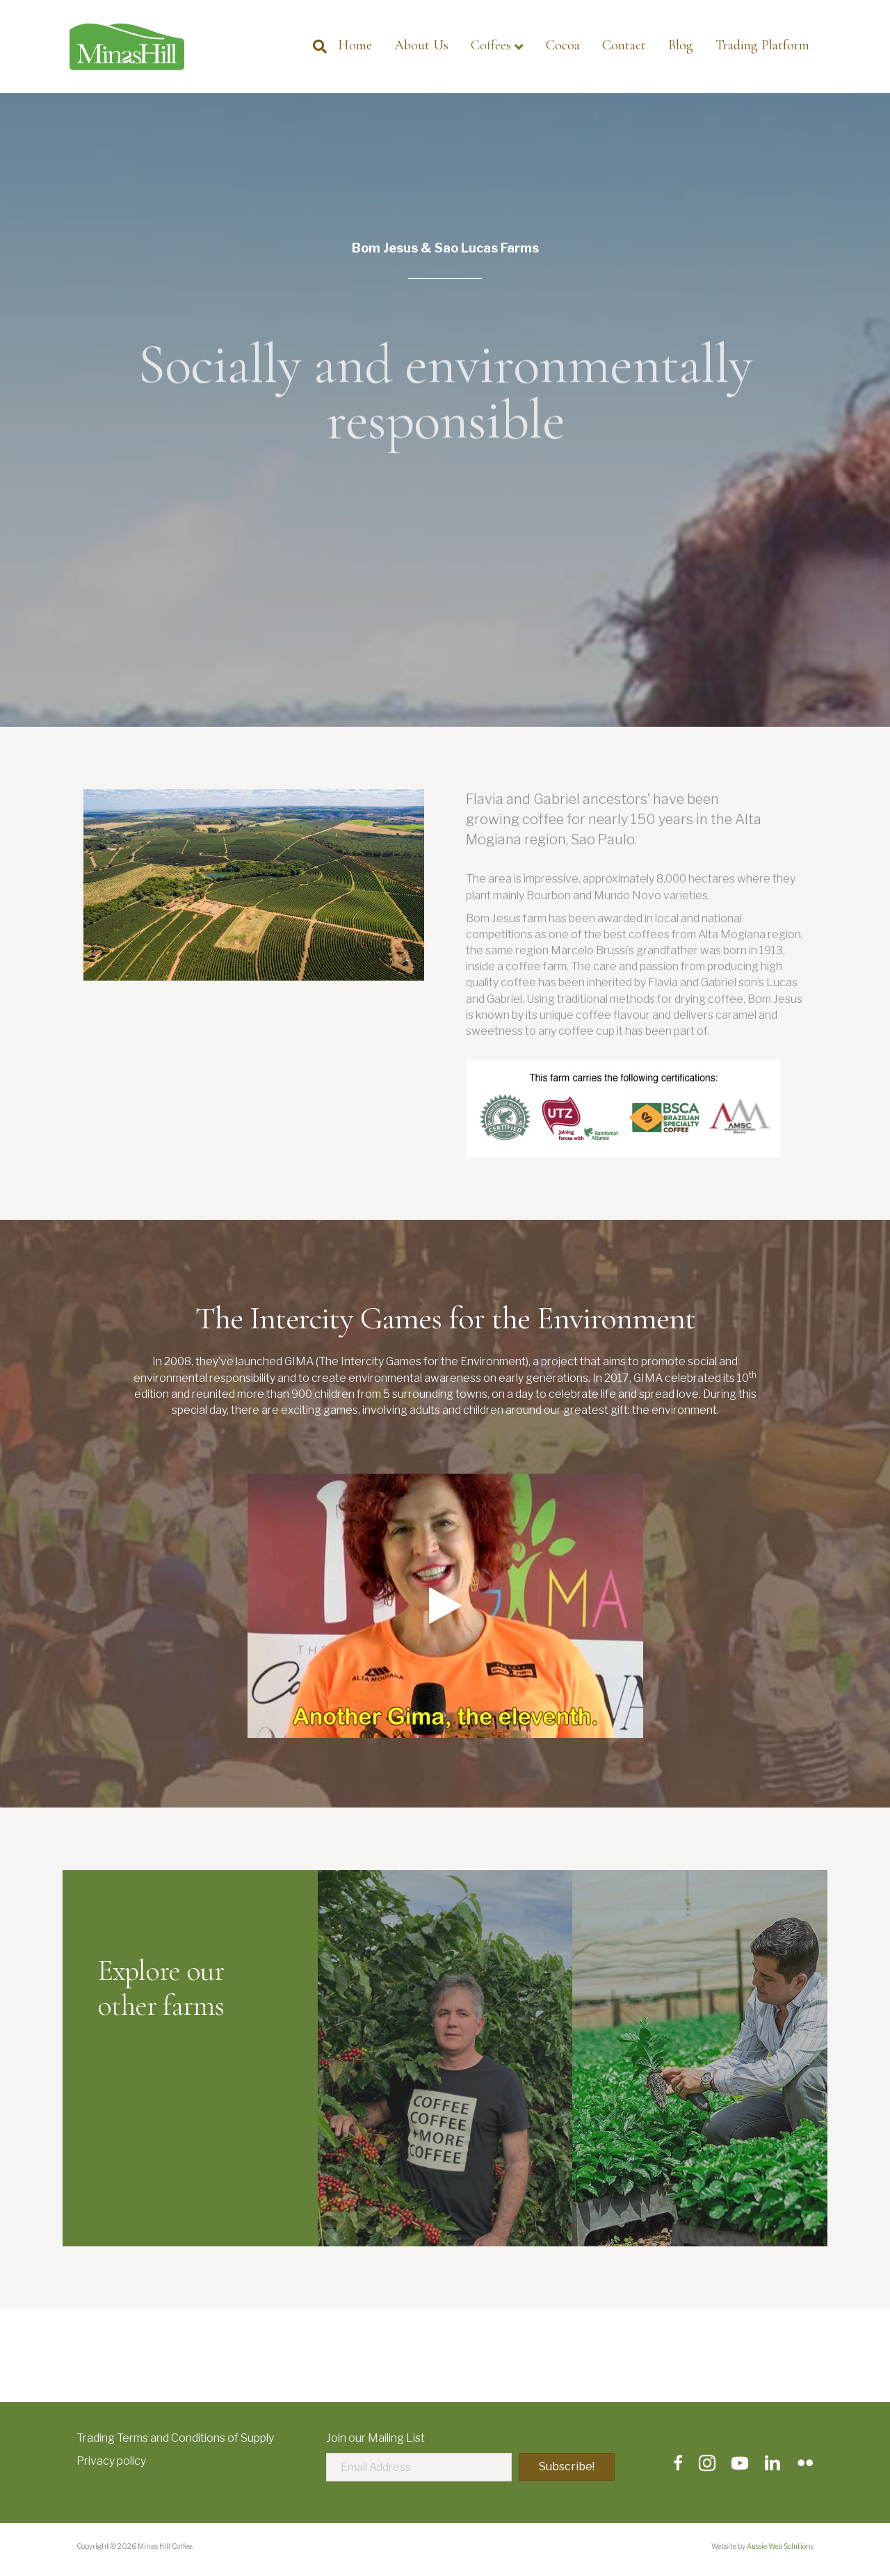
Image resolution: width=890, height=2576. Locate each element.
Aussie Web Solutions (780, 2546)
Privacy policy (111, 2461)
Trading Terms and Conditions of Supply (175, 2438)
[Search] (314, 47)
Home (355, 45)
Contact (624, 45)
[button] (567, 2467)
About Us (421, 45)
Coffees (491, 45)
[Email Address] (419, 2467)
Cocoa (563, 45)
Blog (680, 45)
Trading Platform (762, 45)
